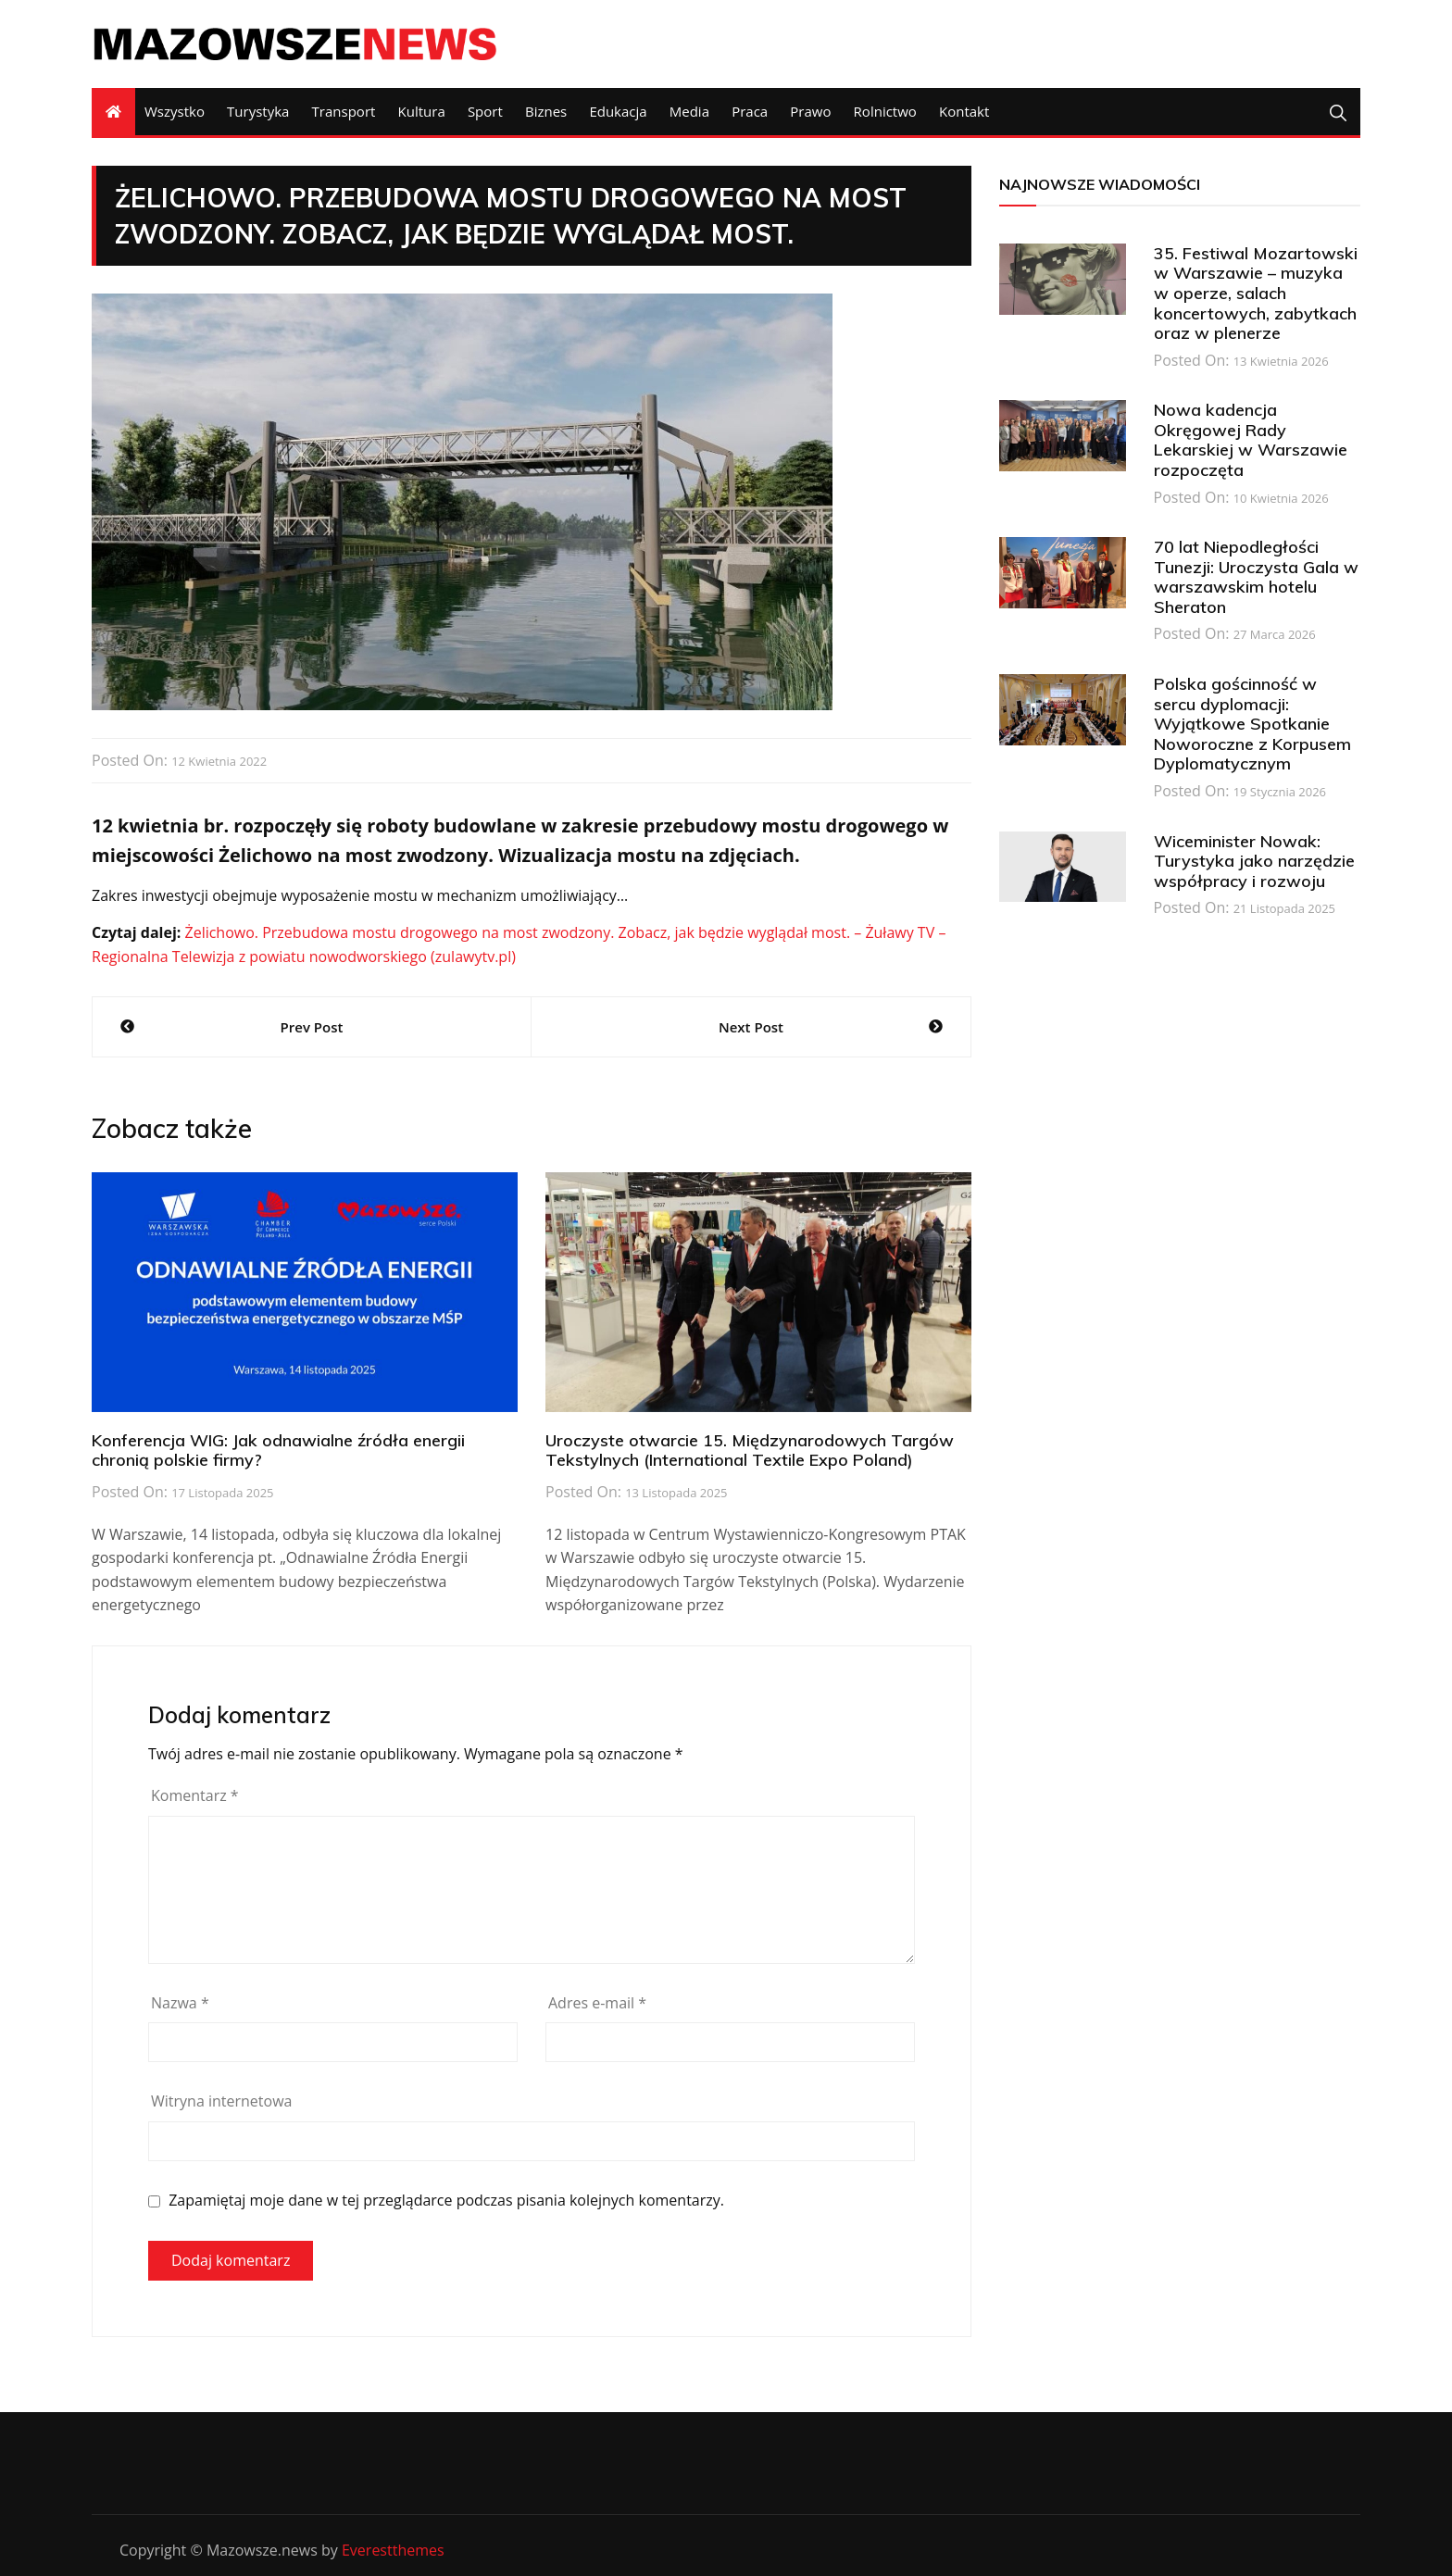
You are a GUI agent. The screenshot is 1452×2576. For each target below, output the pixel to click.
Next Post (751, 1027)
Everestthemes (393, 2550)
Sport (485, 111)
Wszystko (174, 111)
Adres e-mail (597, 2003)
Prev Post (312, 1027)
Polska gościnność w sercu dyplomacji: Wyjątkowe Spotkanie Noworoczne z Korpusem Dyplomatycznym (1252, 723)
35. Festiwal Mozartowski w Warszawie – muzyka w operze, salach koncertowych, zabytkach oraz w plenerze (1256, 293)
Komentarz (195, 1795)
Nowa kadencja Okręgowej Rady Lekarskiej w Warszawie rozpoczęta (1250, 440)
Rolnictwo (885, 111)
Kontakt (964, 111)
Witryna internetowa (221, 2101)
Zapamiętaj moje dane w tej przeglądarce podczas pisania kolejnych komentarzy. (446, 2200)
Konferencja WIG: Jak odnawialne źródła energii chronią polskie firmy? (278, 1450)
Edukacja (617, 111)
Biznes (546, 111)
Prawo (810, 111)
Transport (344, 111)
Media (689, 111)
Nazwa (180, 2003)
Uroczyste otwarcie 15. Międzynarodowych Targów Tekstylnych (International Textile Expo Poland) (749, 1450)
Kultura (421, 111)
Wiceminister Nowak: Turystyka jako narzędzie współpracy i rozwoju (1254, 861)
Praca (750, 111)
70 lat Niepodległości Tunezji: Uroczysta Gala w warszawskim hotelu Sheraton (1256, 577)
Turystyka (258, 111)
